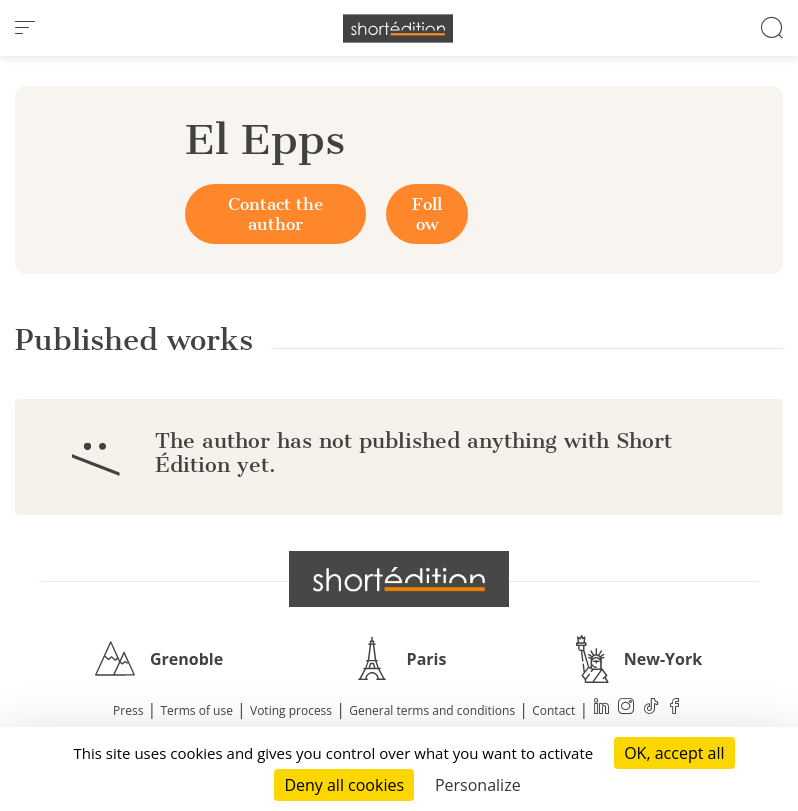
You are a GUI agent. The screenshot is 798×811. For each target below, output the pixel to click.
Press (128, 710)
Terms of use (197, 710)
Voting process (291, 710)
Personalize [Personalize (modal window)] (478, 785)
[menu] (25, 28)
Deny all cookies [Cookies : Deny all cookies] (344, 785)
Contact (553, 710)
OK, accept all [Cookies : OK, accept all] (674, 753)
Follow (427, 214)
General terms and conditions (432, 710)
